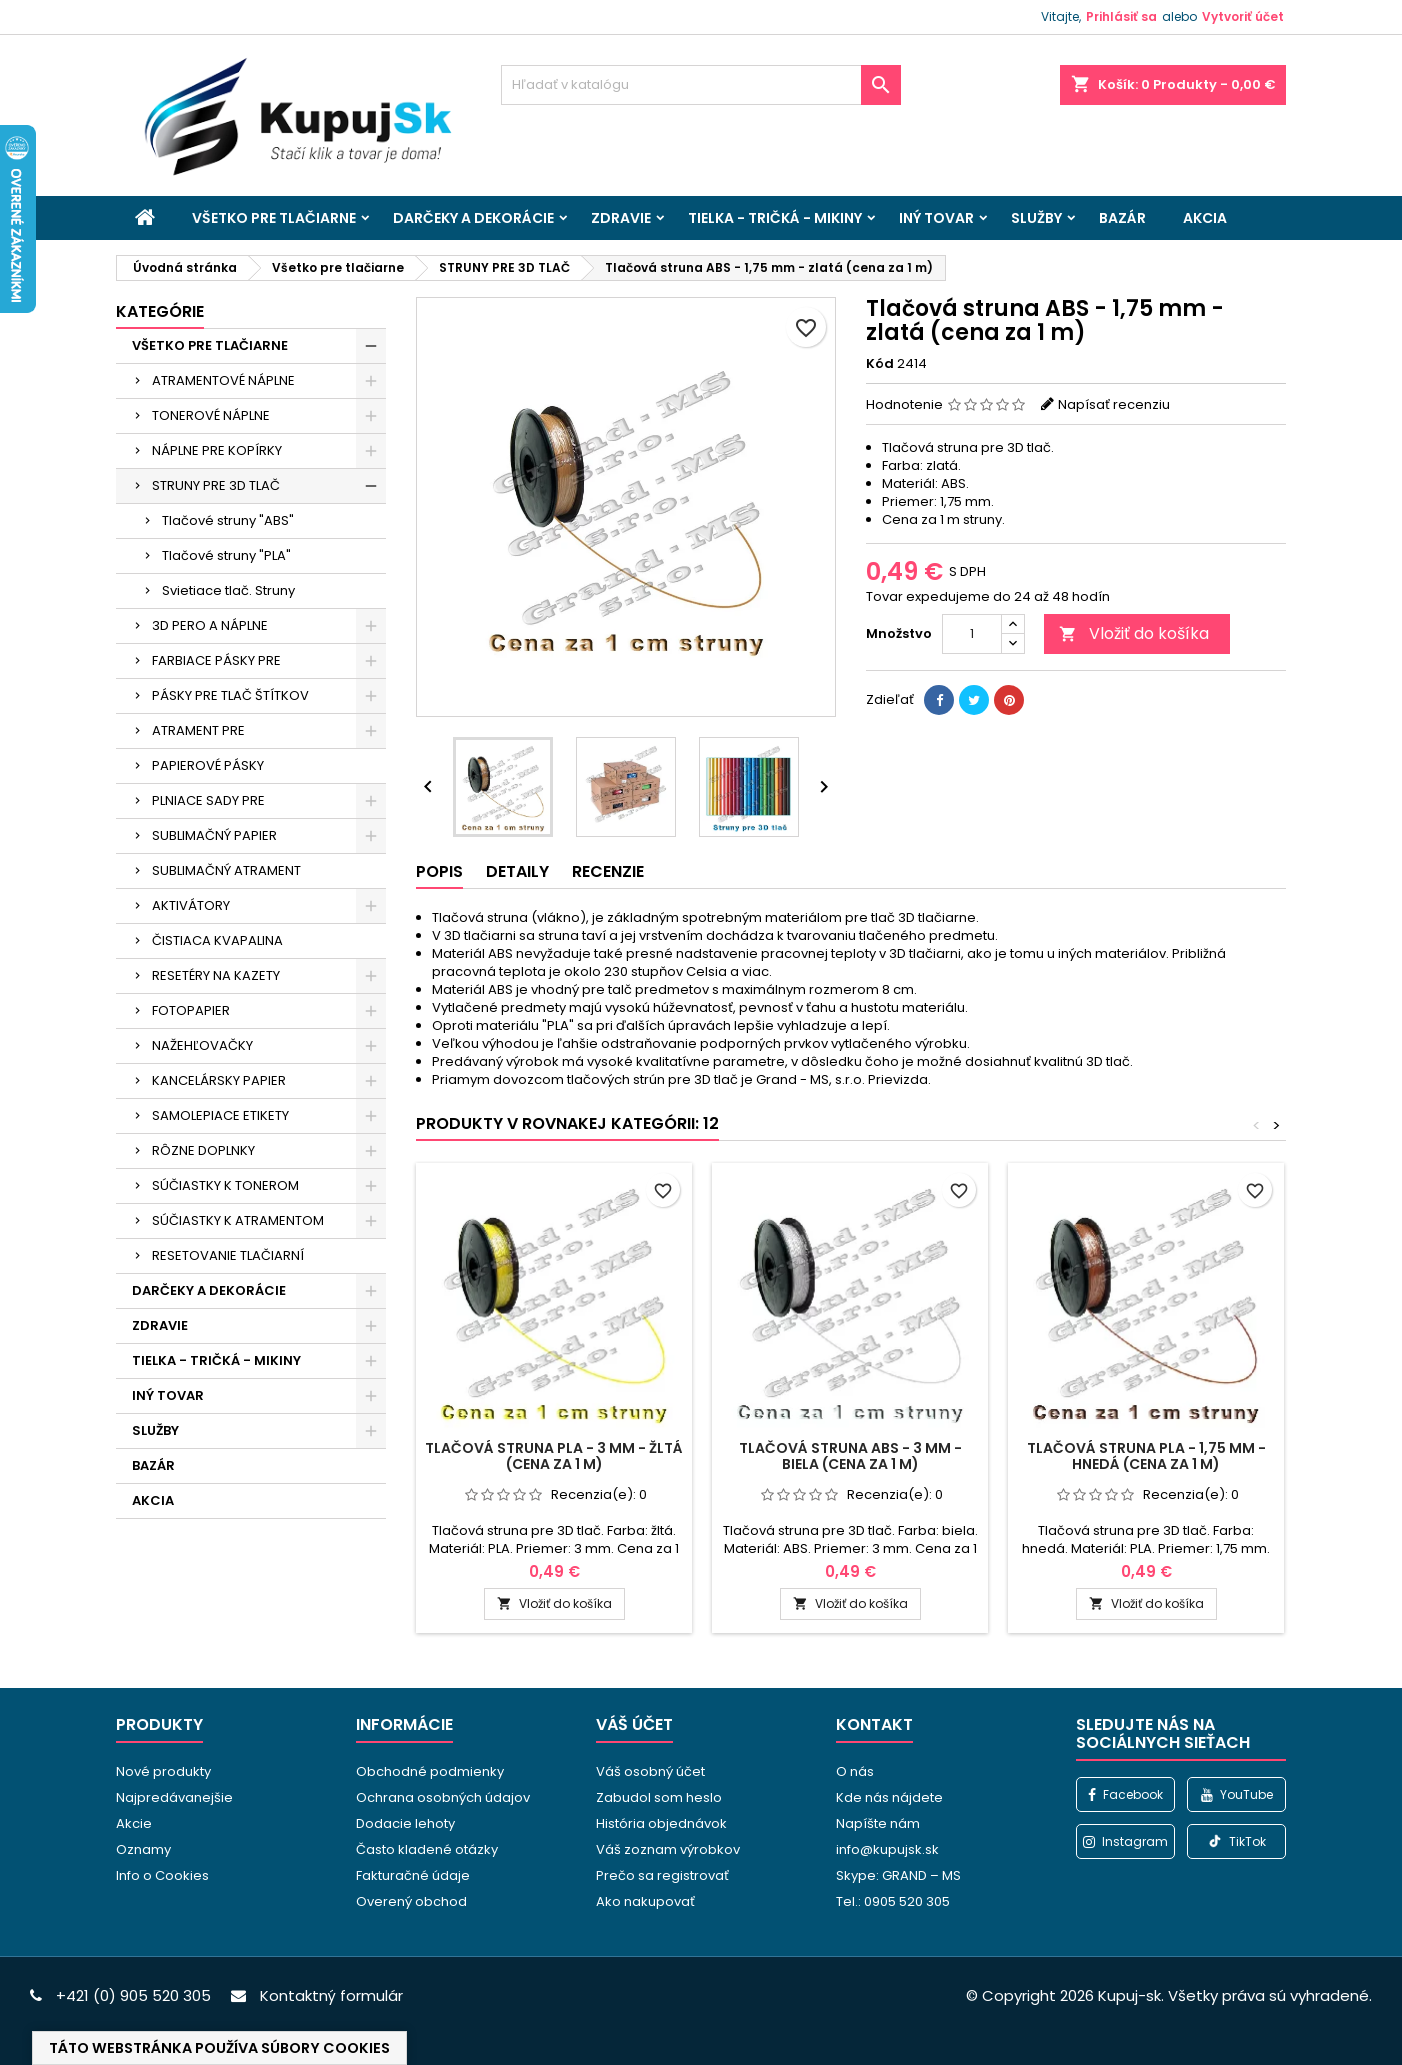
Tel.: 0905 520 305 (893, 1901)
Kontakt (874, 1724)
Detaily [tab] (517, 871)
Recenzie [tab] (608, 871)
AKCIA (1205, 218)
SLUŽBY (1036, 218)
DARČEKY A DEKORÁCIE (473, 218)
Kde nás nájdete (889, 1797)
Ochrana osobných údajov (443, 1797)
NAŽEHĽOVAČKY (202, 1045)
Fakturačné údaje (413, 1875)
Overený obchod (411, 1901)
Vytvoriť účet (1243, 16)
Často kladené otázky (427, 1849)
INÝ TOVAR (936, 218)
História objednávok (661, 1823)
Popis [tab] (439, 871)
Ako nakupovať (645, 1901)
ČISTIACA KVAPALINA (217, 940)
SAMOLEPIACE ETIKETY (220, 1115)
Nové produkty (163, 1771)
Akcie (134, 1823)
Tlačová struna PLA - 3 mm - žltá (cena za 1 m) (554, 1456)
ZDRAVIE (621, 218)
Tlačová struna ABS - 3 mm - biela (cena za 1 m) (850, 1456)
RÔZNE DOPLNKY (203, 1150)
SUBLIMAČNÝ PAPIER (214, 835)
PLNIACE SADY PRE (208, 800)
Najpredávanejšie (174, 1797)
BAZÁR (1122, 218)
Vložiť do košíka (1134, 633)
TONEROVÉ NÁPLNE (211, 415)
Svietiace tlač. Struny (228, 590)
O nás (855, 1771)
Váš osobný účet (650, 1771)
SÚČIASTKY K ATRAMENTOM (238, 1220)
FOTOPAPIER (191, 1010)
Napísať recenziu (1114, 404)
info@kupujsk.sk (887, 1849)
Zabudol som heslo (659, 1797)
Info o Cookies (162, 1875)
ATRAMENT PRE (198, 730)
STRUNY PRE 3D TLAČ (216, 485)
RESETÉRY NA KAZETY (216, 975)
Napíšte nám (878, 1823)
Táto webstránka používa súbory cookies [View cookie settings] (219, 2048)
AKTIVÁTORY (191, 905)
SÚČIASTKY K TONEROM (225, 1185)
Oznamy (143, 1849)
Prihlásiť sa (1121, 16)
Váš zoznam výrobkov (668, 1849)
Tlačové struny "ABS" (228, 520)
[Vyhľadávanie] (701, 85)
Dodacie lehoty (405, 1823)
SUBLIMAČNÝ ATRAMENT (226, 870)
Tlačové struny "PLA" (226, 555)
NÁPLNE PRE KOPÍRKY (217, 450)
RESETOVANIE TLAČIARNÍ (228, 1255)
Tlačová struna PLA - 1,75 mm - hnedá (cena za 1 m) (1146, 1456)
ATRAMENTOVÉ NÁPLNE (223, 380)
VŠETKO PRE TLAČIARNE (274, 218)
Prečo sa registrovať (662, 1875)
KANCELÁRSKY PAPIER (219, 1080)
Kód (880, 364)
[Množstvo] (972, 634)
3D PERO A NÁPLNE (210, 625)
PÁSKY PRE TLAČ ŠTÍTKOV (230, 695)
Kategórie (160, 311)
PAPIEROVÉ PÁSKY (208, 765)
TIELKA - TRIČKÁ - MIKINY (775, 218)
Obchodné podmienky (430, 1771)
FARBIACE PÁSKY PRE (216, 660)
